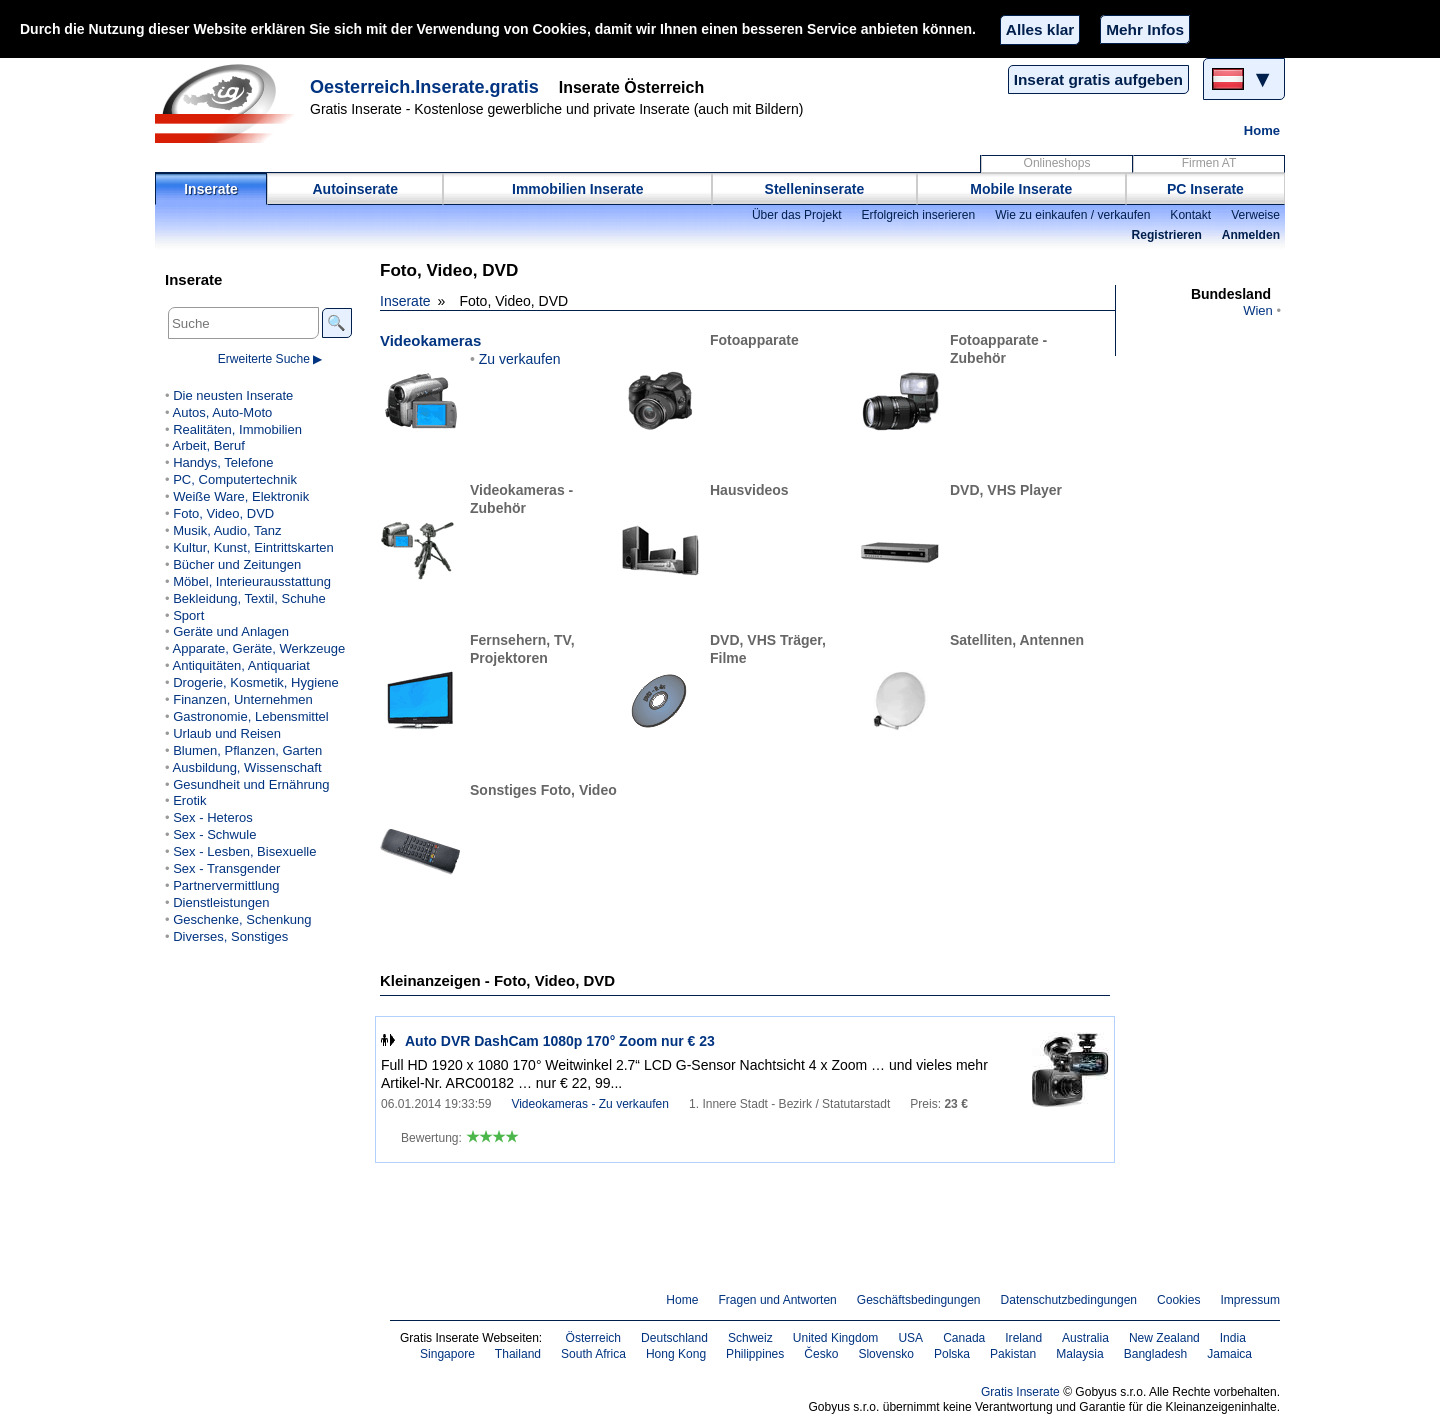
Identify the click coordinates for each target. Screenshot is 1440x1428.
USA (910, 1338)
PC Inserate (1205, 189)
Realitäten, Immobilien (237, 429)
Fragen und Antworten (777, 1300)
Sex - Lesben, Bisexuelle (244, 851)
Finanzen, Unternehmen (243, 699)
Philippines (755, 1354)
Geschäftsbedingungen (919, 1300)
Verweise (1255, 215)
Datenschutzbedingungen (1069, 1300)
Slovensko (886, 1354)
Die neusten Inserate (233, 395)
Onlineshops (1057, 163)
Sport (188, 615)
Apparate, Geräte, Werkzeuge (258, 648)
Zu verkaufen (520, 359)
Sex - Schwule (214, 834)
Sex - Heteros (213, 817)
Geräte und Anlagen (231, 631)
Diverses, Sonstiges (230, 936)
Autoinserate (355, 189)
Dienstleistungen (221, 902)
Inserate (211, 189)
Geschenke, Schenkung (242, 919)
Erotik (189, 800)
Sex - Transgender (226, 868)
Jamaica (1229, 1354)
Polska (952, 1354)
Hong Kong (676, 1354)
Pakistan (1013, 1354)
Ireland (1023, 1338)
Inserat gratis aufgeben (1098, 79)
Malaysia (1079, 1354)
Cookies (1178, 1300)
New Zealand (1164, 1338)
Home (1262, 130)
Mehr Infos (1145, 29)
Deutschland (674, 1338)
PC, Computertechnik (235, 479)
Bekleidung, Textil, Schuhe (249, 598)
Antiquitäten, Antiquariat (240, 665)
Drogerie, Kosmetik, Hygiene (256, 682)
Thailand (518, 1354)
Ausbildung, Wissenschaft (246, 767)
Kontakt (1190, 215)
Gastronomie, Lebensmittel (251, 716)
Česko (821, 1354)
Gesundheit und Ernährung (251, 784)
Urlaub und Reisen (227, 733)
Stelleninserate (815, 189)
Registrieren (1167, 235)
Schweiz (750, 1338)
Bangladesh (1156, 1354)
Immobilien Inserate (577, 189)
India (1233, 1338)
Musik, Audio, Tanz (227, 530)
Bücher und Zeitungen (237, 564)
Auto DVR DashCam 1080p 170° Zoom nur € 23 (560, 1041)
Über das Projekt (797, 215)
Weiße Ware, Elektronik (241, 496)
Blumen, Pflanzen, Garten (247, 750)
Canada (964, 1338)
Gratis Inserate (1020, 1392)
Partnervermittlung (226, 885)
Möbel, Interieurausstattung (252, 581)
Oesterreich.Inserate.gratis (424, 87)
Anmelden (1251, 235)
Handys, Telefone (223, 462)
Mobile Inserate (1021, 189)
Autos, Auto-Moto (222, 412)
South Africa (593, 1354)
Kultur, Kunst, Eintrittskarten (253, 547)
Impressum (1251, 1300)
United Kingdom (836, 1338)
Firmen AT (1209, 163)
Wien (1258, 310)
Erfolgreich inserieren (919, 215)
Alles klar (1040, 29)
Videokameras (430, 340)
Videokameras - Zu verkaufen (590, 1104)
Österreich (594, 1338)
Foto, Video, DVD (223, 513)
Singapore (447, 1354)
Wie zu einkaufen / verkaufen (1072, 215)
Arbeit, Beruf (208, 445)
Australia (1085, 1338)
